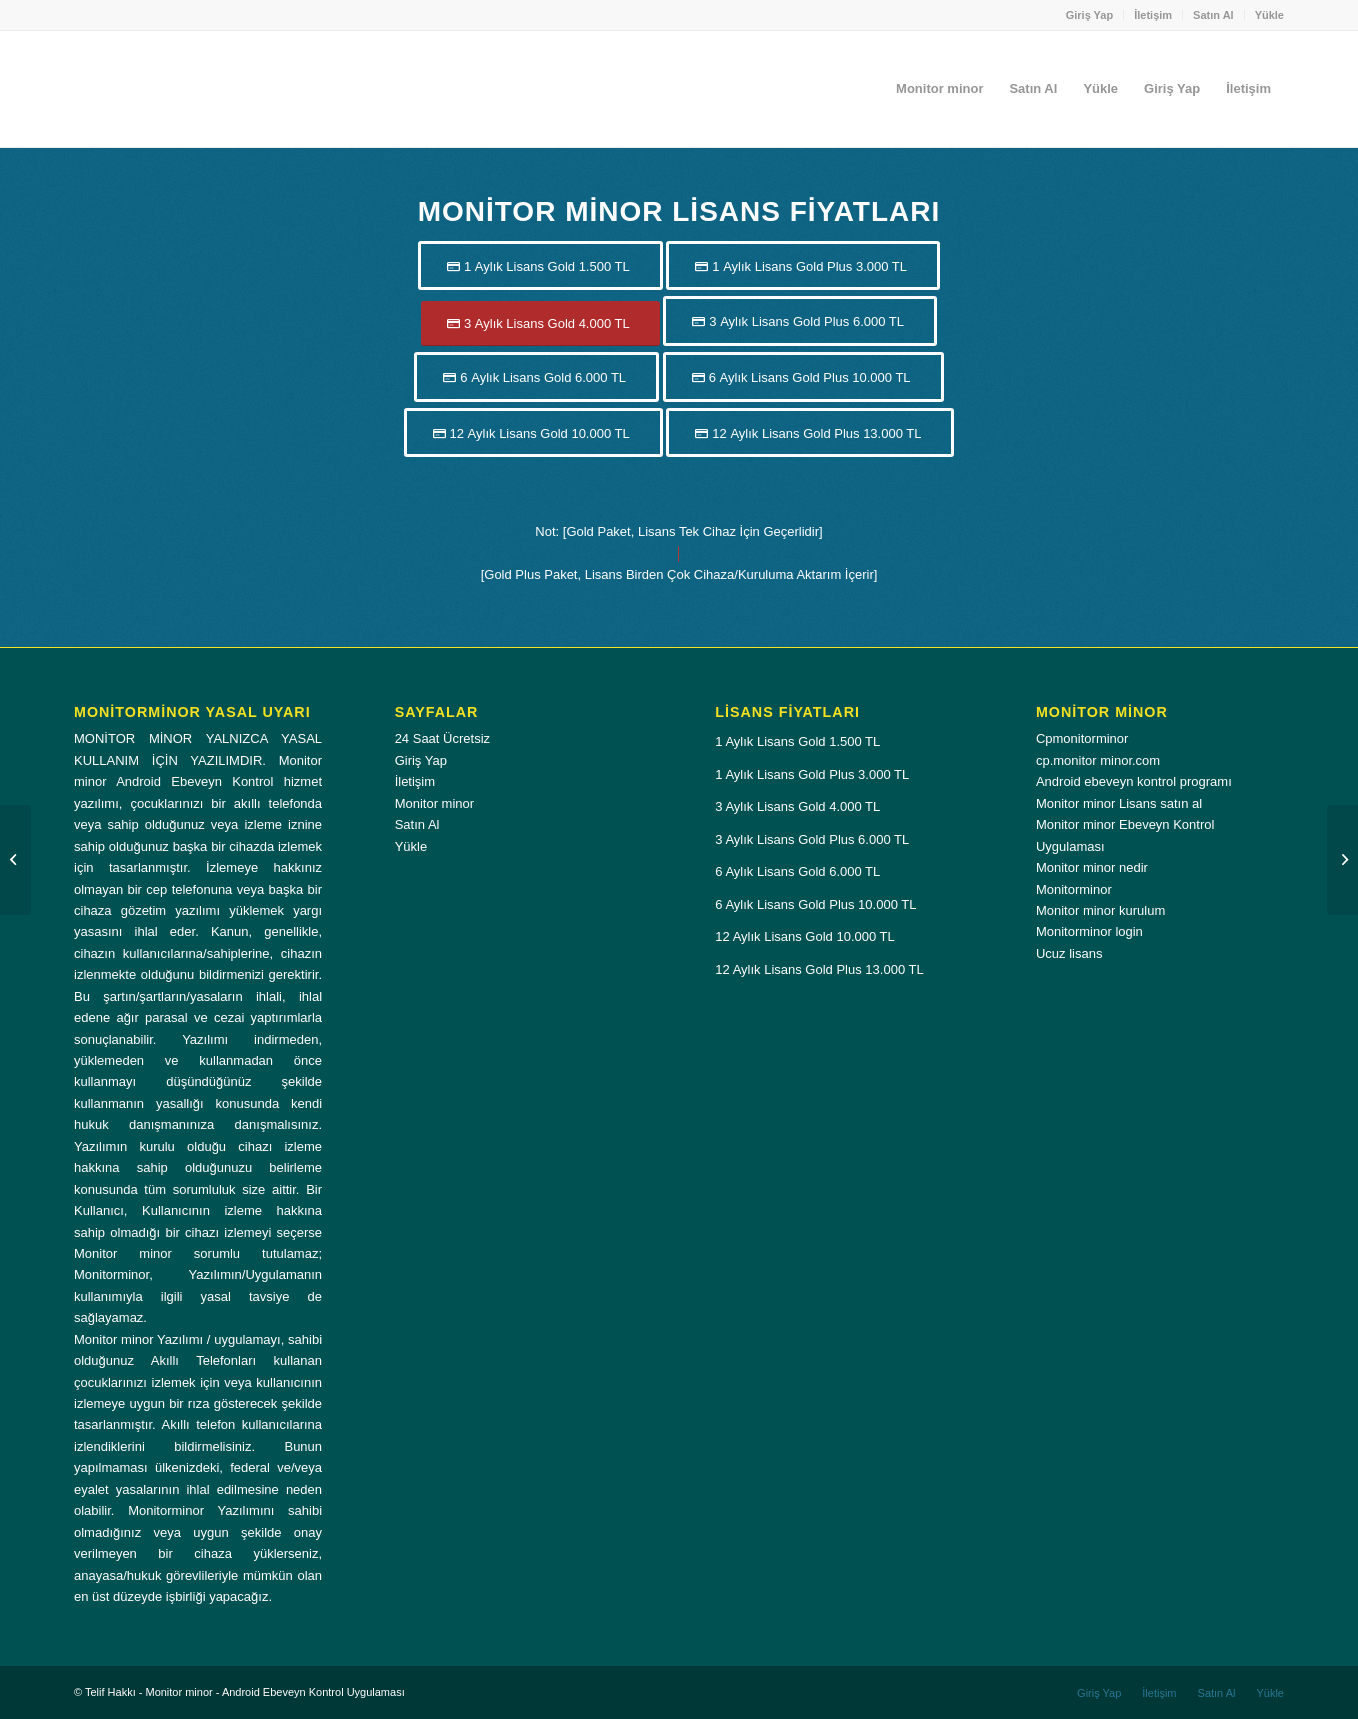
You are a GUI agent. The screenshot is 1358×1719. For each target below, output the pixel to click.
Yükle (1269, 15)
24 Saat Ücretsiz (442, 738)
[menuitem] (1090, 15)
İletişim (1153, 15)
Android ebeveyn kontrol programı (1134, 781)
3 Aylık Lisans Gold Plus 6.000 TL (812, 839)
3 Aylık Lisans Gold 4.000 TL (797, 806)
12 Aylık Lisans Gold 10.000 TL (804, 936)
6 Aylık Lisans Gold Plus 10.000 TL (815, 904)
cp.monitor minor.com (1098, 760)
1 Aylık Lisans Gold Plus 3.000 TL (812, 774)
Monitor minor (434, 803)
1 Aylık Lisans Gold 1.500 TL (797, 741)
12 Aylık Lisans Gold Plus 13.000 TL (819, 969)
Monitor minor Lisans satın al (1119, 803)
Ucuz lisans (1069, 953)
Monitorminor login (1089, 931)
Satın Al (1213, 15)
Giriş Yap (1090, 15)
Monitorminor (1074, 889)
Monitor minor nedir (1092, 867)
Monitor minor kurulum (1100, 910)
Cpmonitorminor (1082, 738)
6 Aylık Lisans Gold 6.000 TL (797, 871)
